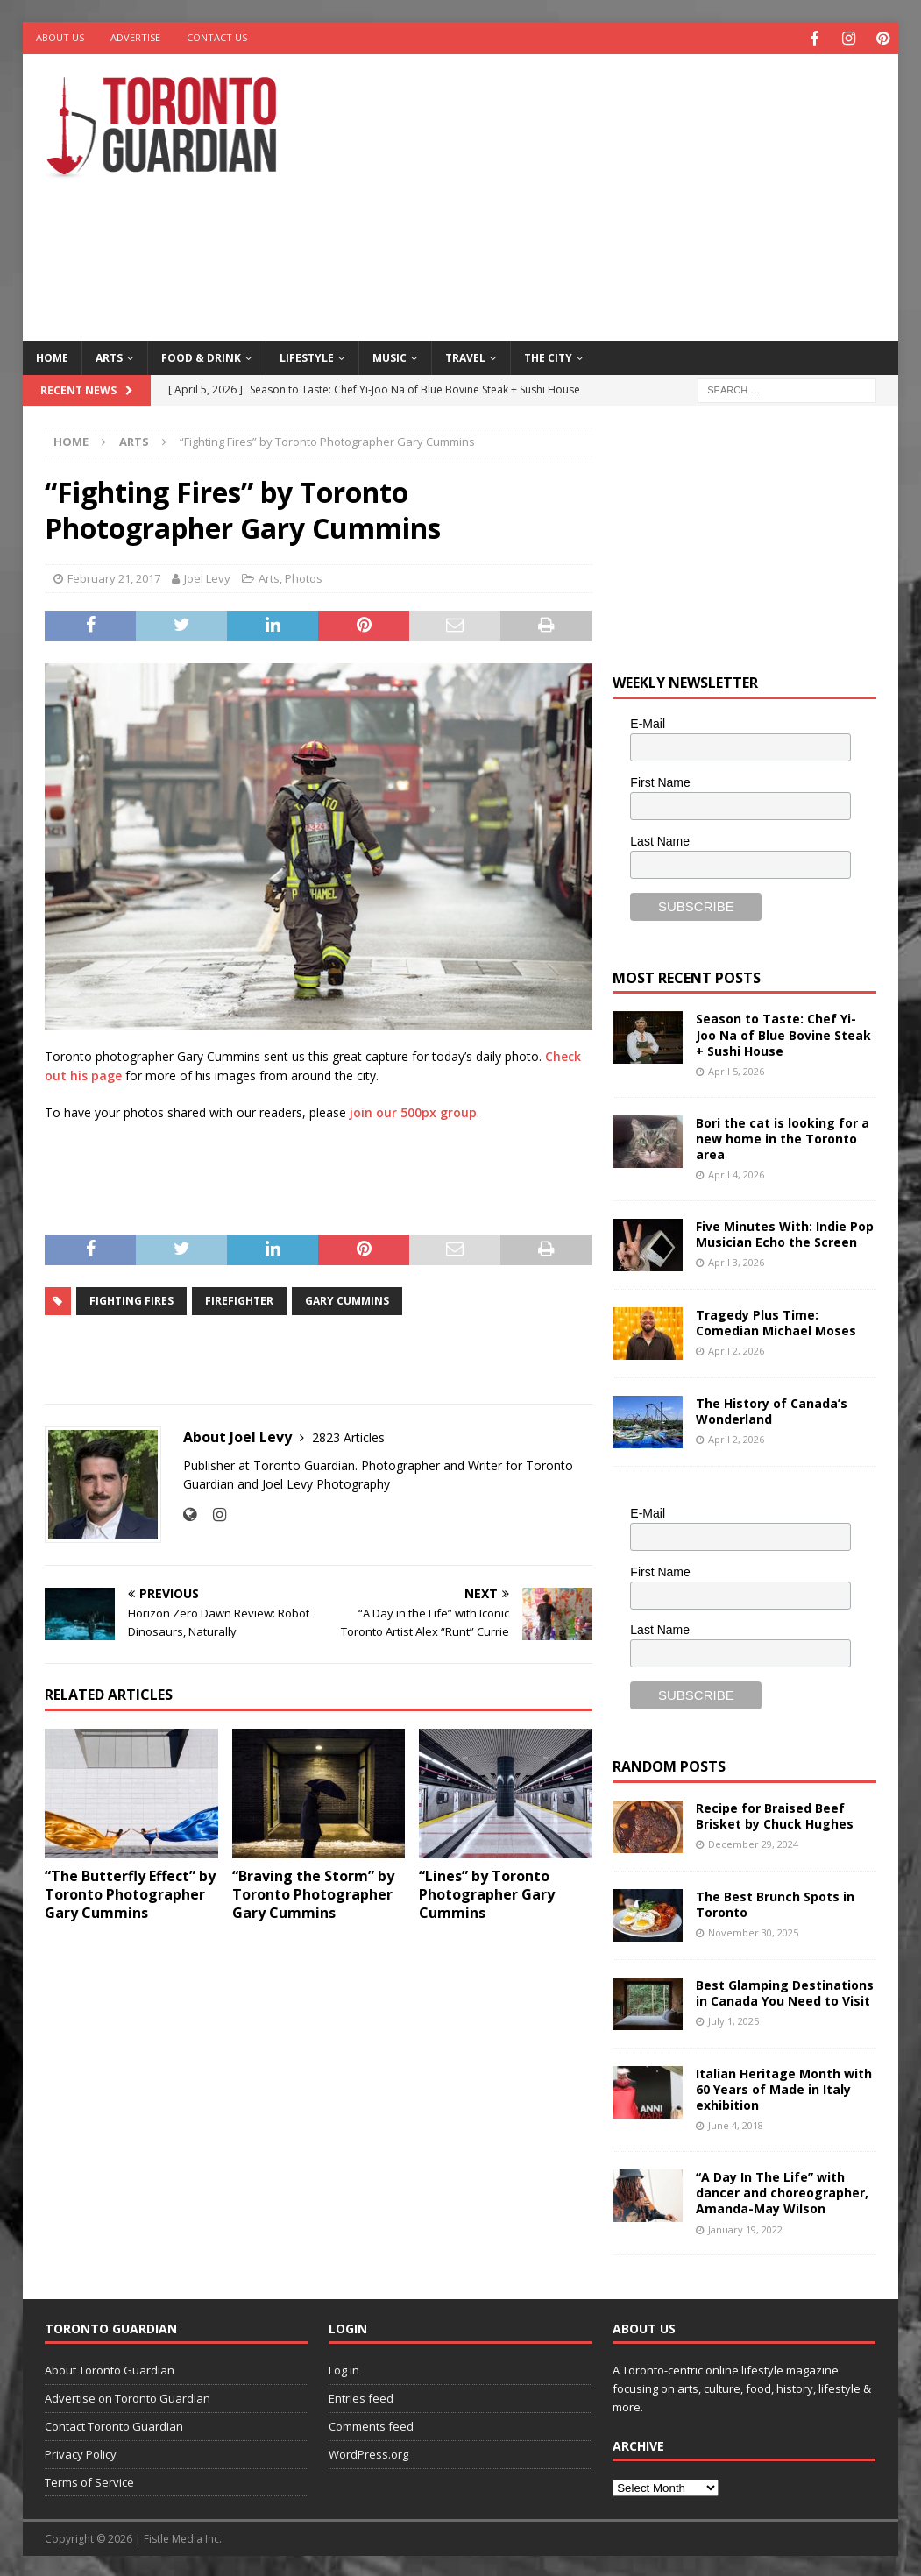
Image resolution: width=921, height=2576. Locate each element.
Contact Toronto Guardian (114, 2424)
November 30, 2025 (753, 1930)
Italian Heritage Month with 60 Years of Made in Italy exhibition (784, 2087)
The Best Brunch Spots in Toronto (775, 1902)
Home (52, 355)
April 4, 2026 (736, 1172)
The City (548, 355)
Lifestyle (307, 355)
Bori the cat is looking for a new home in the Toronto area (782, 1136)
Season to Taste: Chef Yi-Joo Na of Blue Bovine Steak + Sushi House (783, 1032)
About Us (60, 37)
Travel (465, 355)
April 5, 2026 (736, 1069)
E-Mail (647, 722)
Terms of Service (89, 2480)
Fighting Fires (131, 1299)
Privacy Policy (81, 2451)
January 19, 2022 (745, 2226)
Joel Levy (207, 576)
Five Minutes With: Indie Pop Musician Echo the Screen (785, 1231)
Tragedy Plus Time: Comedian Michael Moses (776, 1320)
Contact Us (217, 37)
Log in (344, 2368)
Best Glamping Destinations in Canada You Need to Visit (785, 1990)
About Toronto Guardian (109, 2368)
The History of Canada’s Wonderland (771, 1408)
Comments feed (371, 2424)
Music (389, 355)
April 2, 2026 (736, 1348)
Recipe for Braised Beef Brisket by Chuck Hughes (775, 1813)
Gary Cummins (347, 1299)
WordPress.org (368, 2451)
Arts (109, 355)
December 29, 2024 (753, 1842)
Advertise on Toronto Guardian (127, 2396)
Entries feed (361, 2396)
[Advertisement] (621, 192)
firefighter (239, 1299)
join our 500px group (413, 1110)
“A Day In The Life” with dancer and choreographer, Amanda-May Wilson (782, 2191)
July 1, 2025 (733, 2019)
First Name (660, 781)
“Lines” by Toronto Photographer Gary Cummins (487, 1893)
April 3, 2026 (736, 1260)
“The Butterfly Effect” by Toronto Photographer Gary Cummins (130, 1893)
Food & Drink (201, 355)
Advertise (135, 37)
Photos (303, 576)
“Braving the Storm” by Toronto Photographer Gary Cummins (313, 1893)
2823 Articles (348, 1435)
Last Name (660, 839)
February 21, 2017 (113, 576)
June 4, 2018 (735, 2123)
